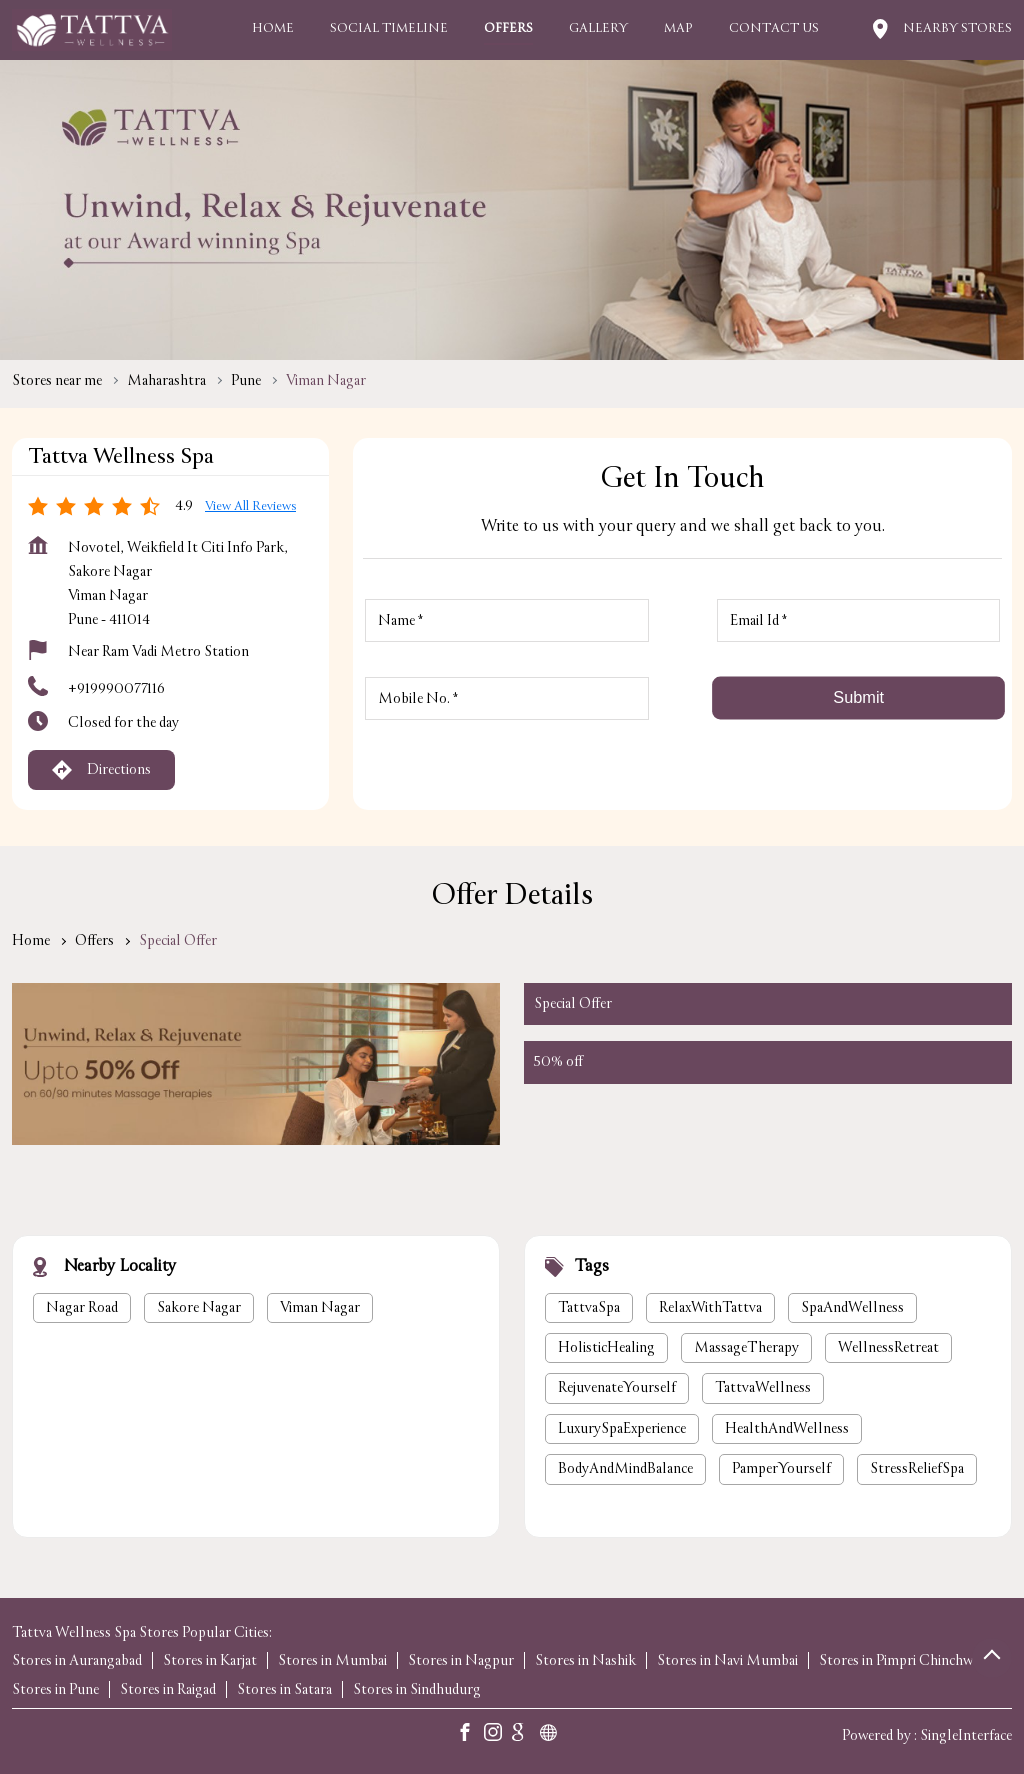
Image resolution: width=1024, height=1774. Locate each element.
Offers (94, 940)
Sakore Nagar (199, 1307)
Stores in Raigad (168, 1689)
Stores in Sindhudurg (417, 1689)
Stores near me (57, 380)
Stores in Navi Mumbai (727, 1660)
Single (966, 1735)
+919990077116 (116, 688)
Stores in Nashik (585, 1660)
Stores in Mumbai (332, 1660)
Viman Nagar (320, 1307)
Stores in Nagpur (461, 1660)
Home (31, 940)
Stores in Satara (284, 1689)
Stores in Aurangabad (77, 1660)
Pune (246, 380)
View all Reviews (250, 506)
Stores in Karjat (210, 1660)
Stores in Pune (55, 1689)
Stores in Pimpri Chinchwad (902, 1660)
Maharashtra (166, 380)
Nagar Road (82, 1307)
